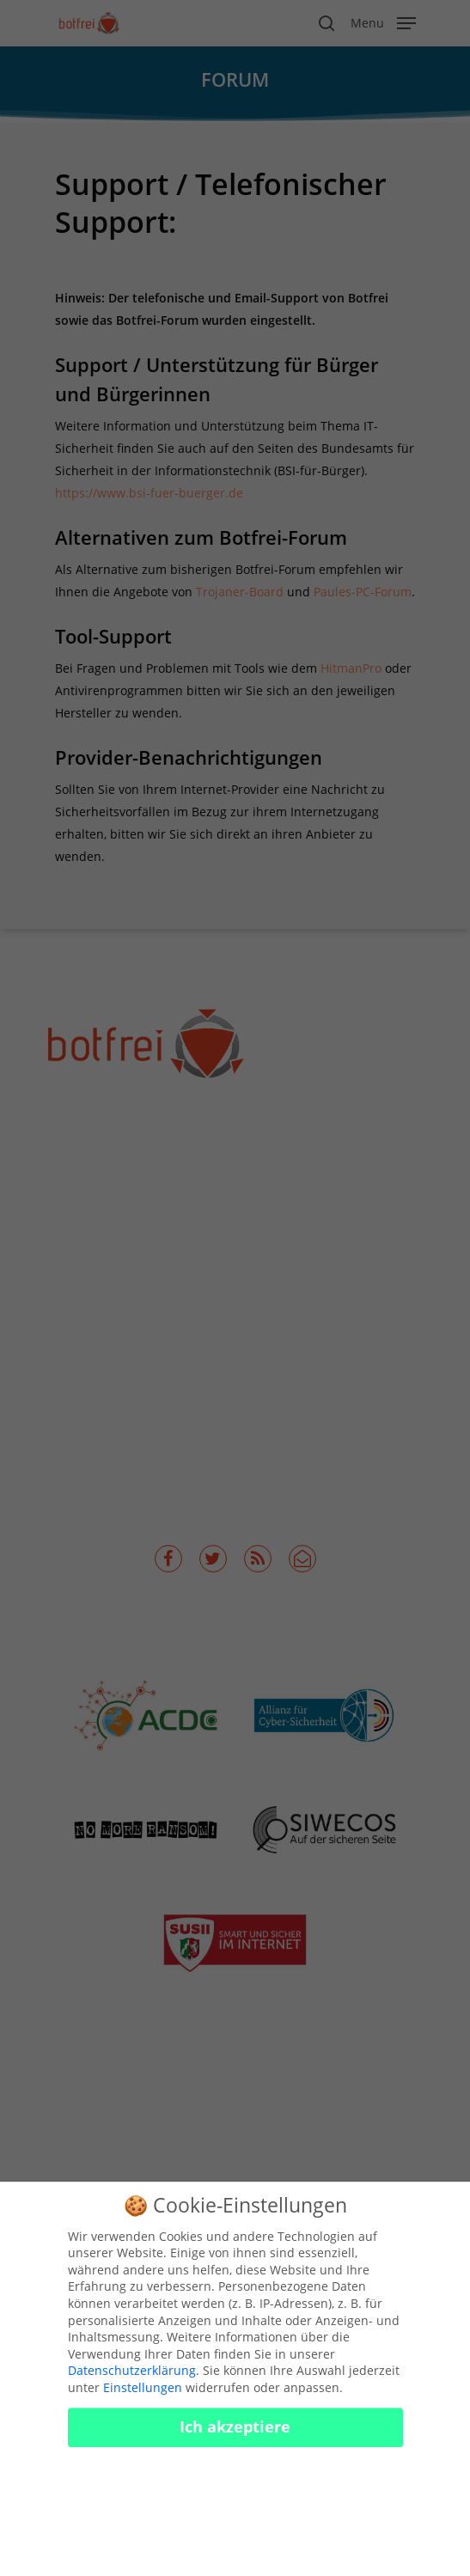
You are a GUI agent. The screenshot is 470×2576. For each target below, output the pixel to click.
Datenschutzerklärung (132, 2381)
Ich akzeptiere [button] (235, 2436)
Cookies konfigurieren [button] (235, 2549)
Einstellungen (142, 2398)
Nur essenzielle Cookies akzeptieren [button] (235, 2497)
